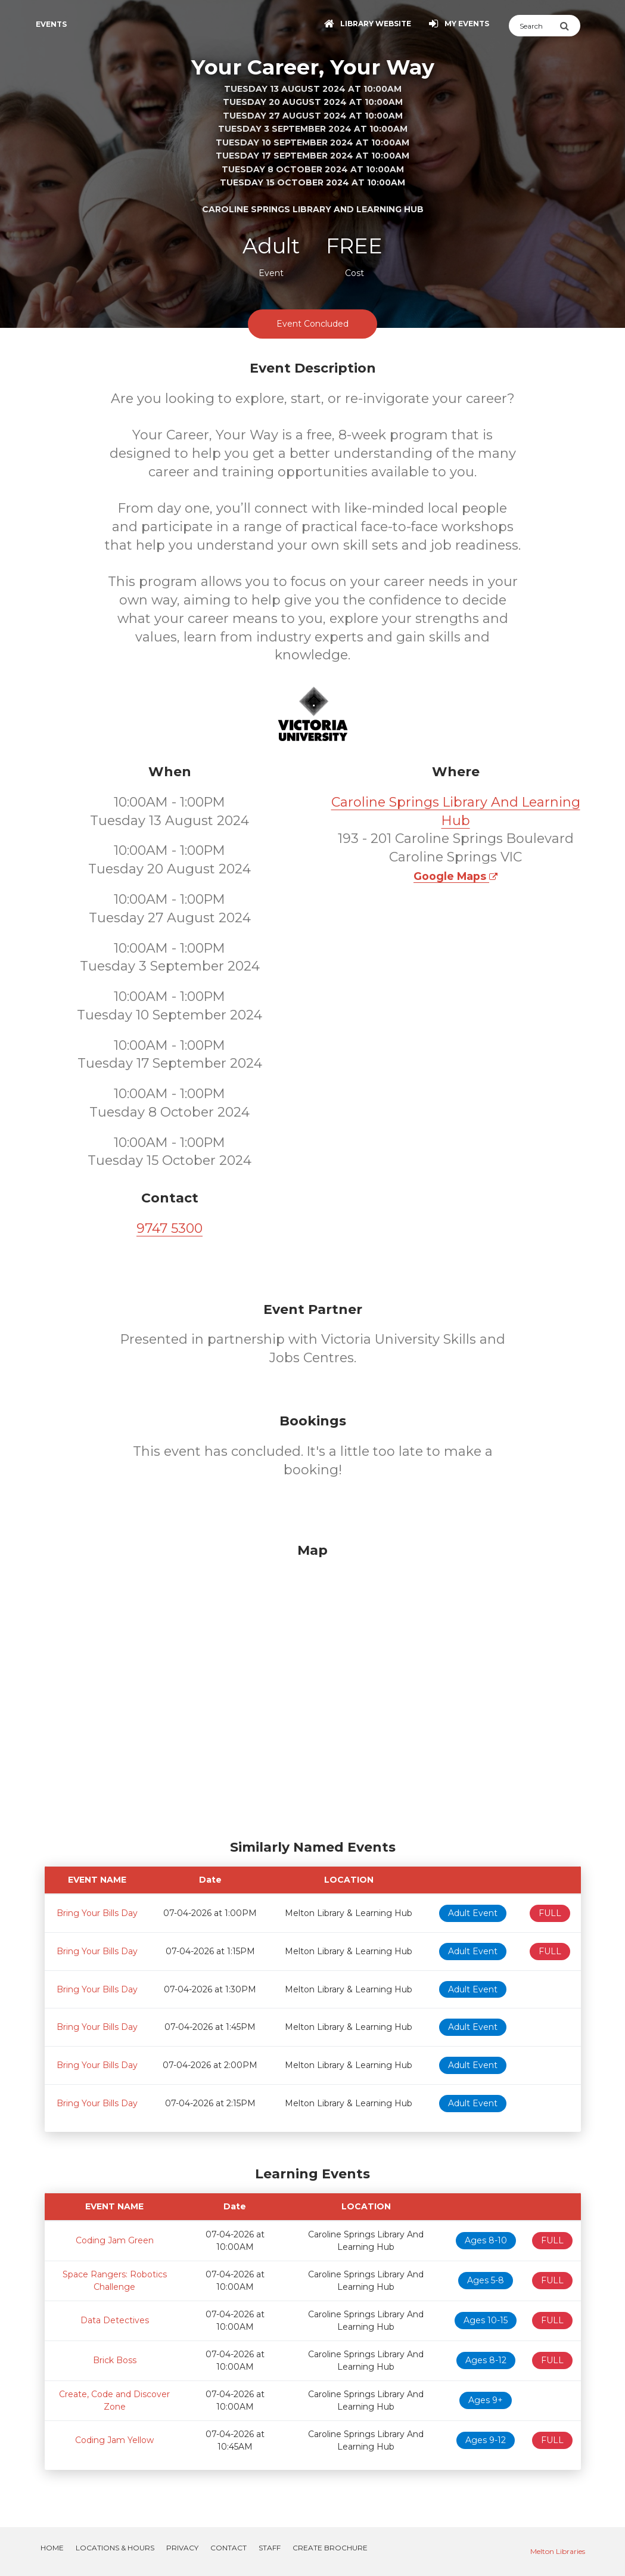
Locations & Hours (115, 2547)
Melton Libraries (557, 2551)
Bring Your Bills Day (97, 1913)
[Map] (313, 1688)
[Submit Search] (569, 25)
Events (51, 24)
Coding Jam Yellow (114, 2440)
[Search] (534, 25)
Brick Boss (114, 2360)
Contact (228, 2547)
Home (52, 2547)
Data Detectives (114, 2320)
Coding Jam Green (115, 2240)
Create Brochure (330, 2547)
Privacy (182, 2547)
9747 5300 (169, 1228)
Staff (270, 2547)
